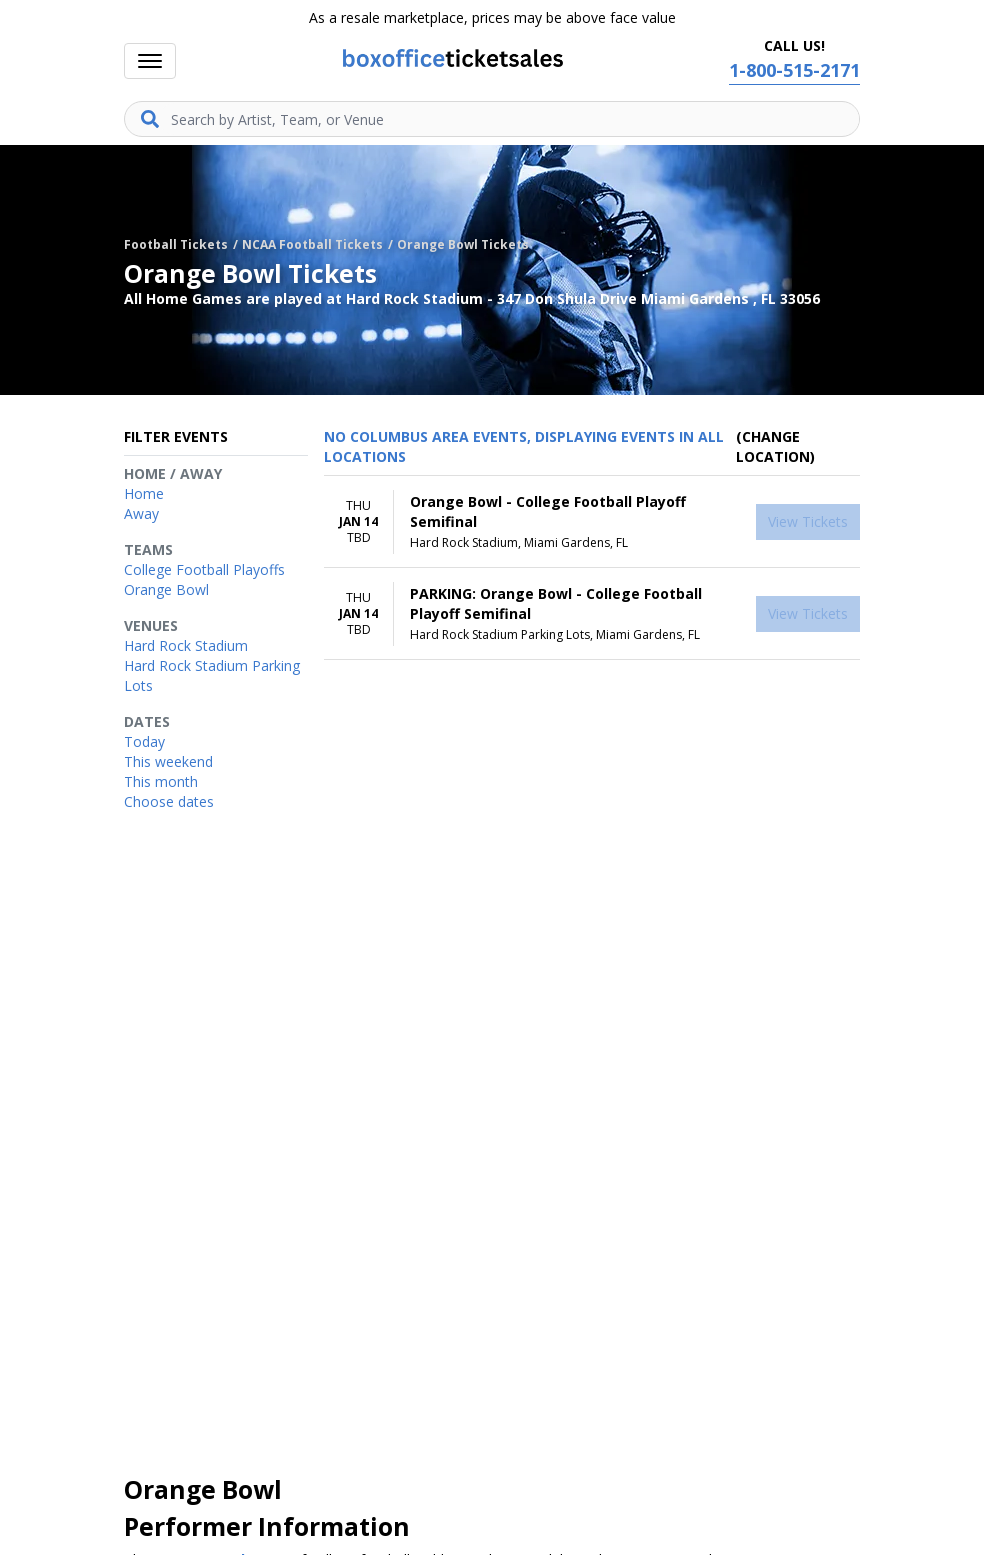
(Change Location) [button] (775, 446)
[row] (592, 522)
